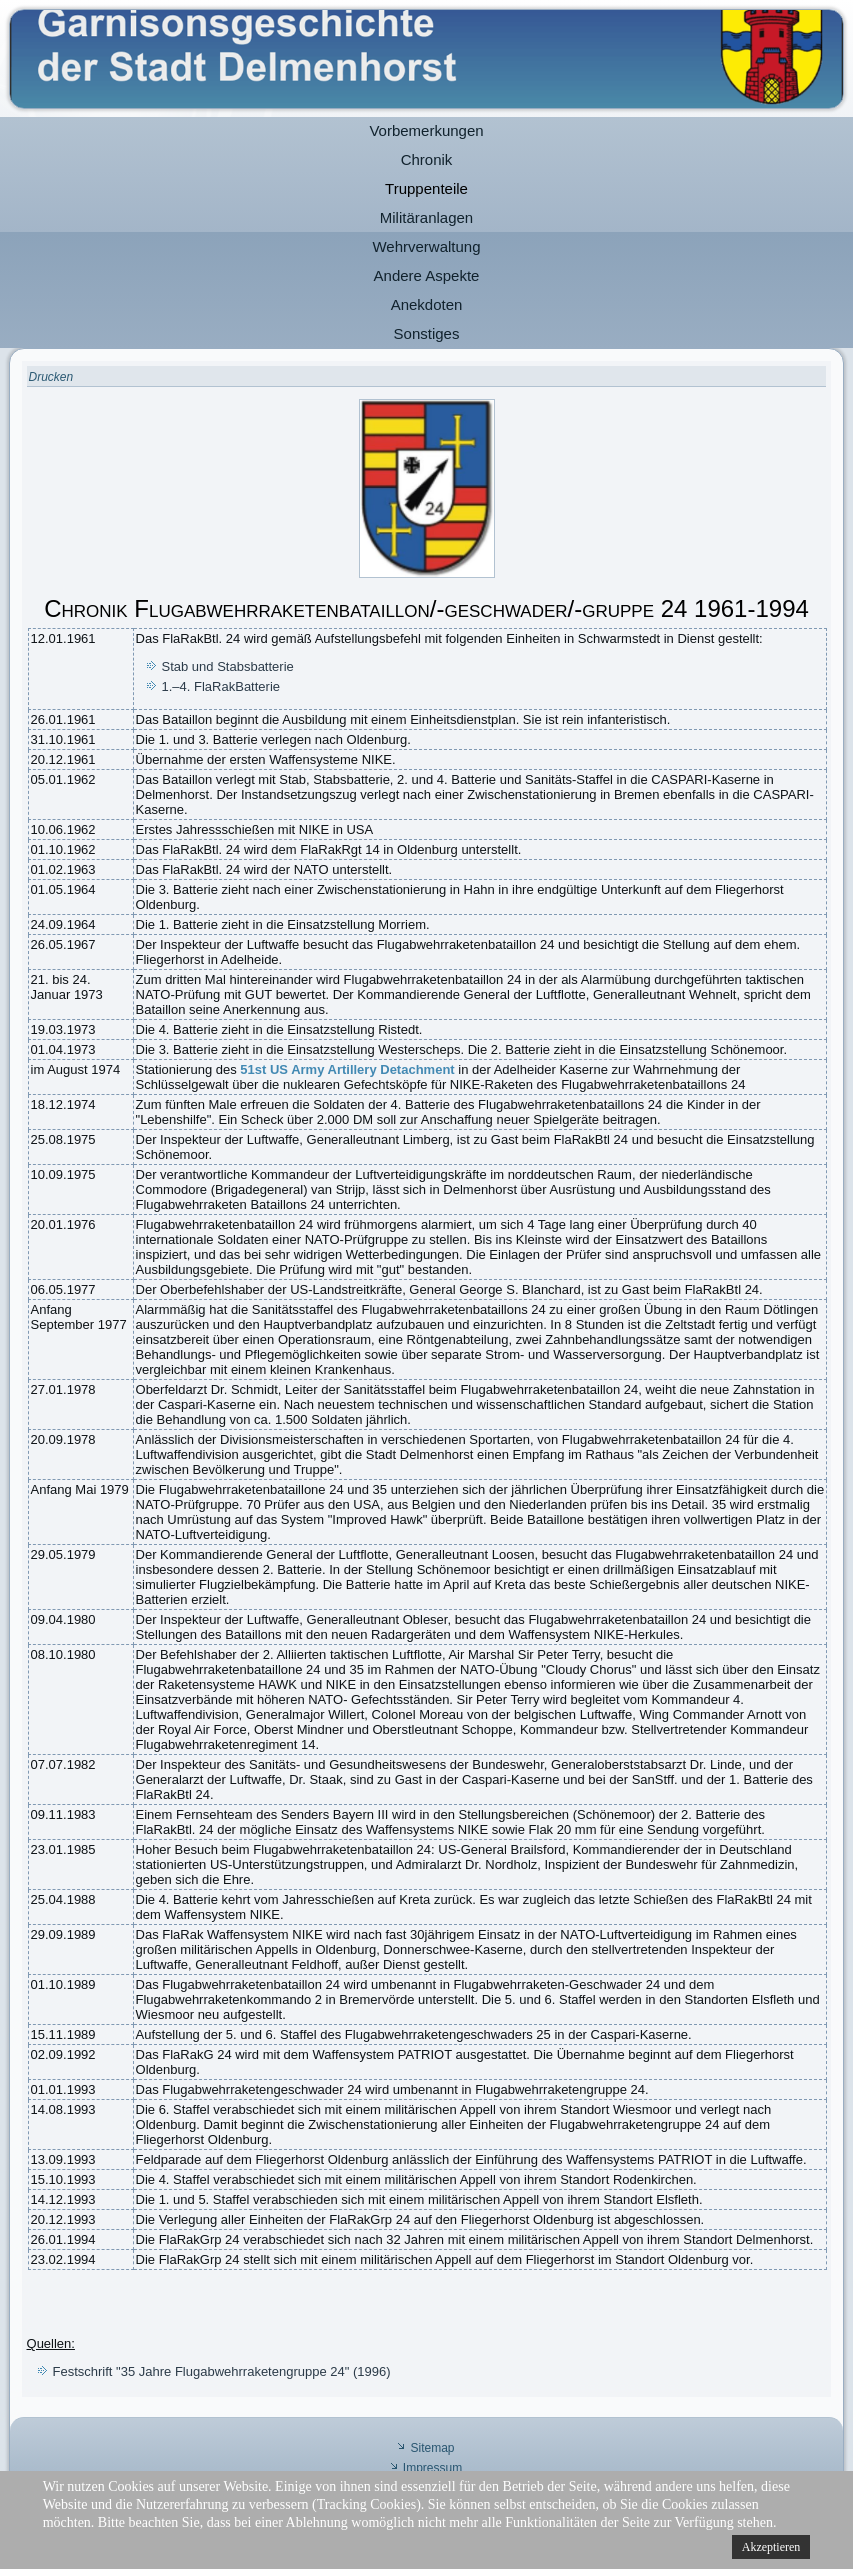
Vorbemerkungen (426, 130)
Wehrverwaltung (426, 246)
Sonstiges (427, 333)
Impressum (432, 2468)
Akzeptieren (771, 2547)
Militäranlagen (426, 217)
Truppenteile (426, 188)
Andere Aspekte (427, 275)
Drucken (51, 377)
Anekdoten (427, 304)
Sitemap (432, 2448)
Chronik (427, 159)
